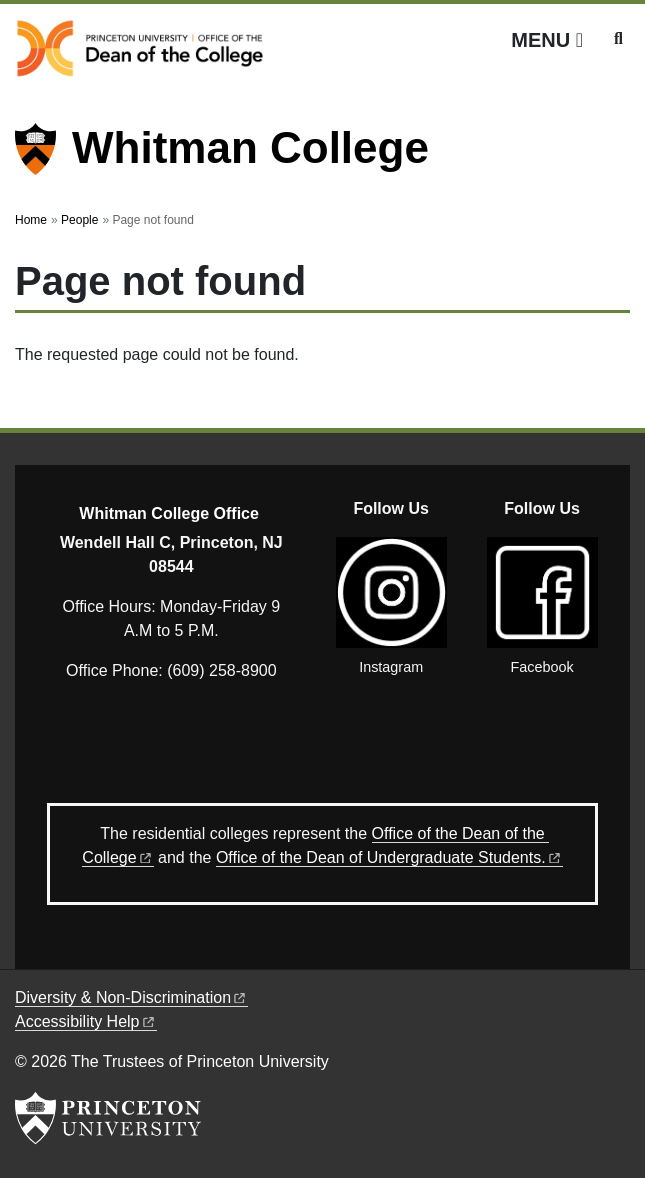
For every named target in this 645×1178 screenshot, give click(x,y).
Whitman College (250, 147)
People (79, 220)
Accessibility (86, 1021)
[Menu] (547, 40)
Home (31, 220)
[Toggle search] (618, 39)
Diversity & (131, 997)
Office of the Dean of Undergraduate (389, 857)
